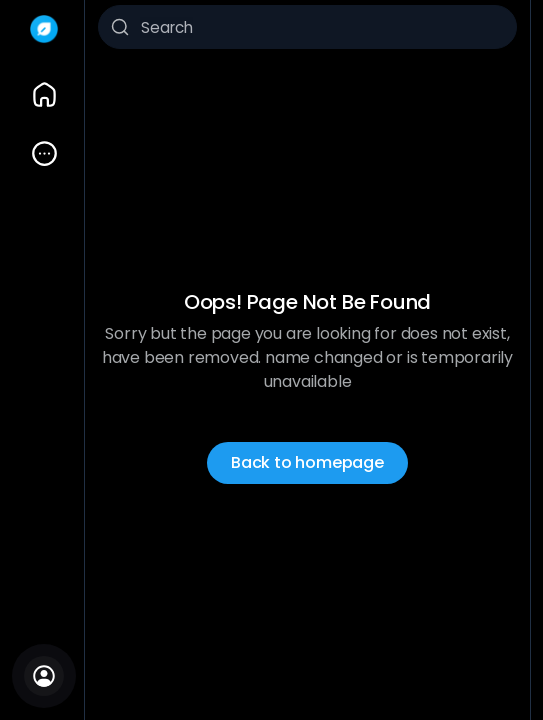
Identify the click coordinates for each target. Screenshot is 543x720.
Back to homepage (307, 462)
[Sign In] (44, 676)
